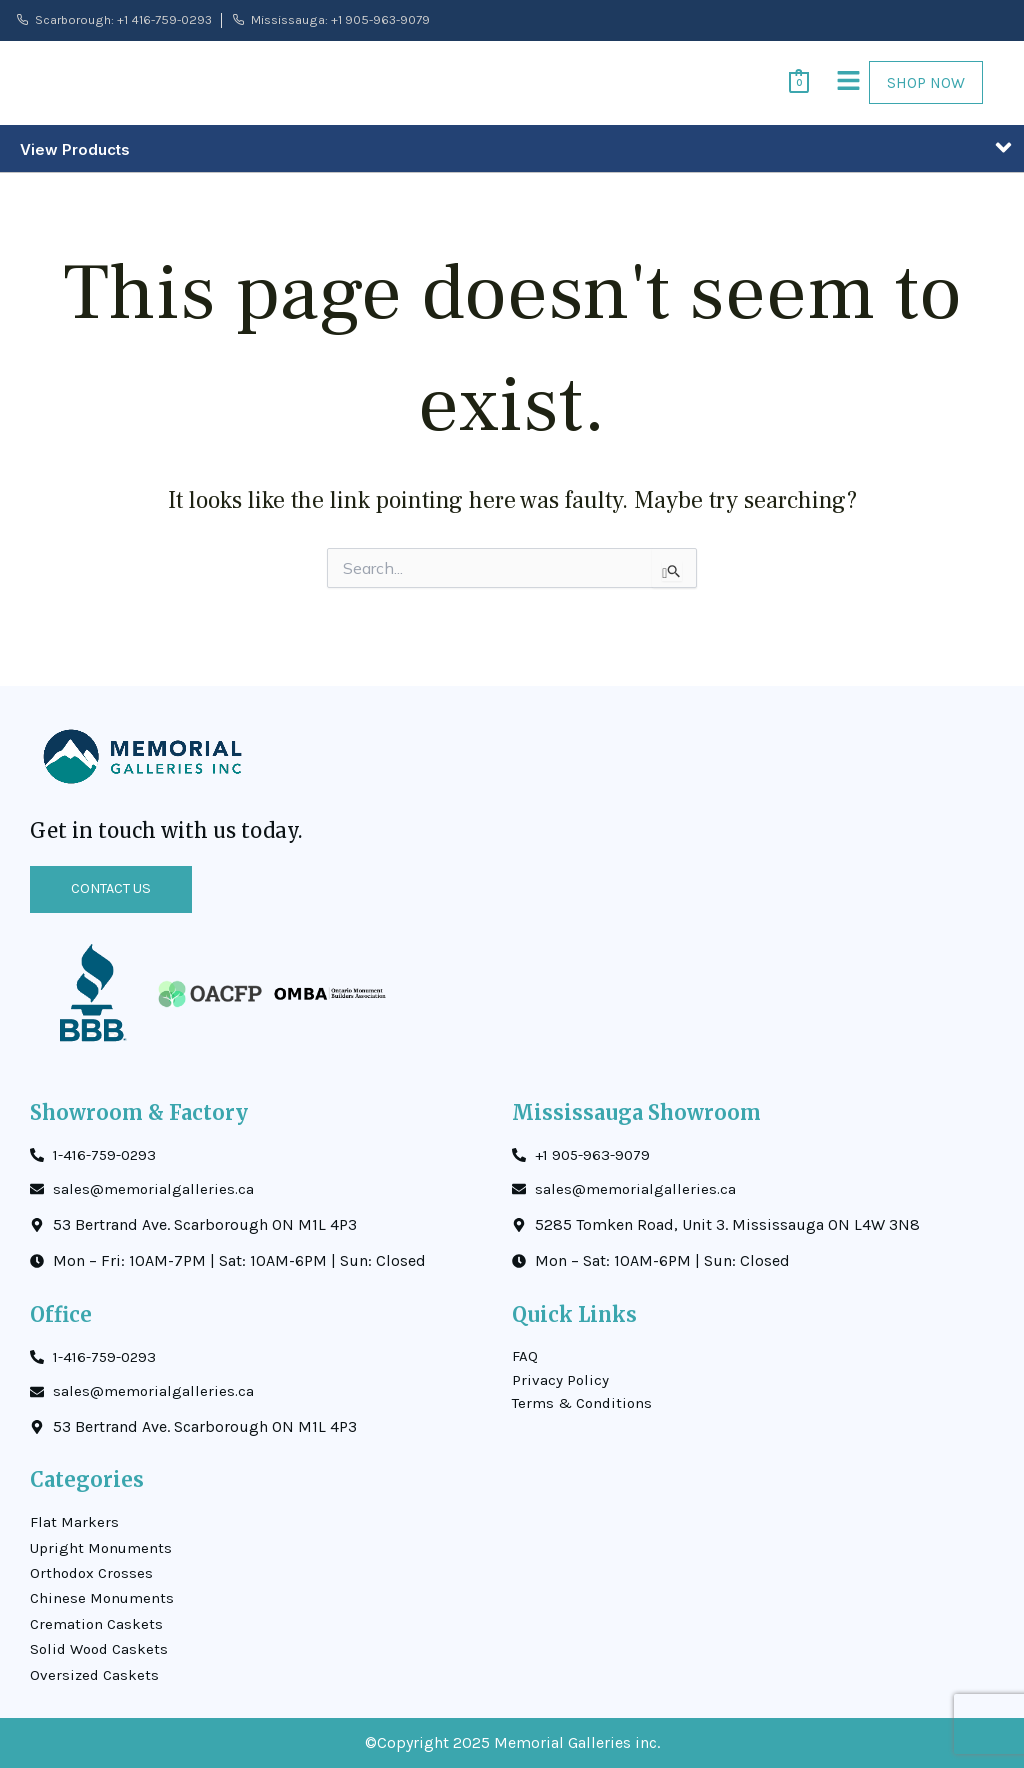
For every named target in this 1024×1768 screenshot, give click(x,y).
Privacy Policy (561, 1366)
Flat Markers (75, 1511)
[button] (824, 90)
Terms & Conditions (585, 1392)
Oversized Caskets (96, 1674)
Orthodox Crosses (94, 1565)
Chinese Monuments (104, 1592)
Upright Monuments (104, 1538)
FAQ (525, 1341)
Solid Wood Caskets (102, 1647)
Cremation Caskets (98, 1619)
